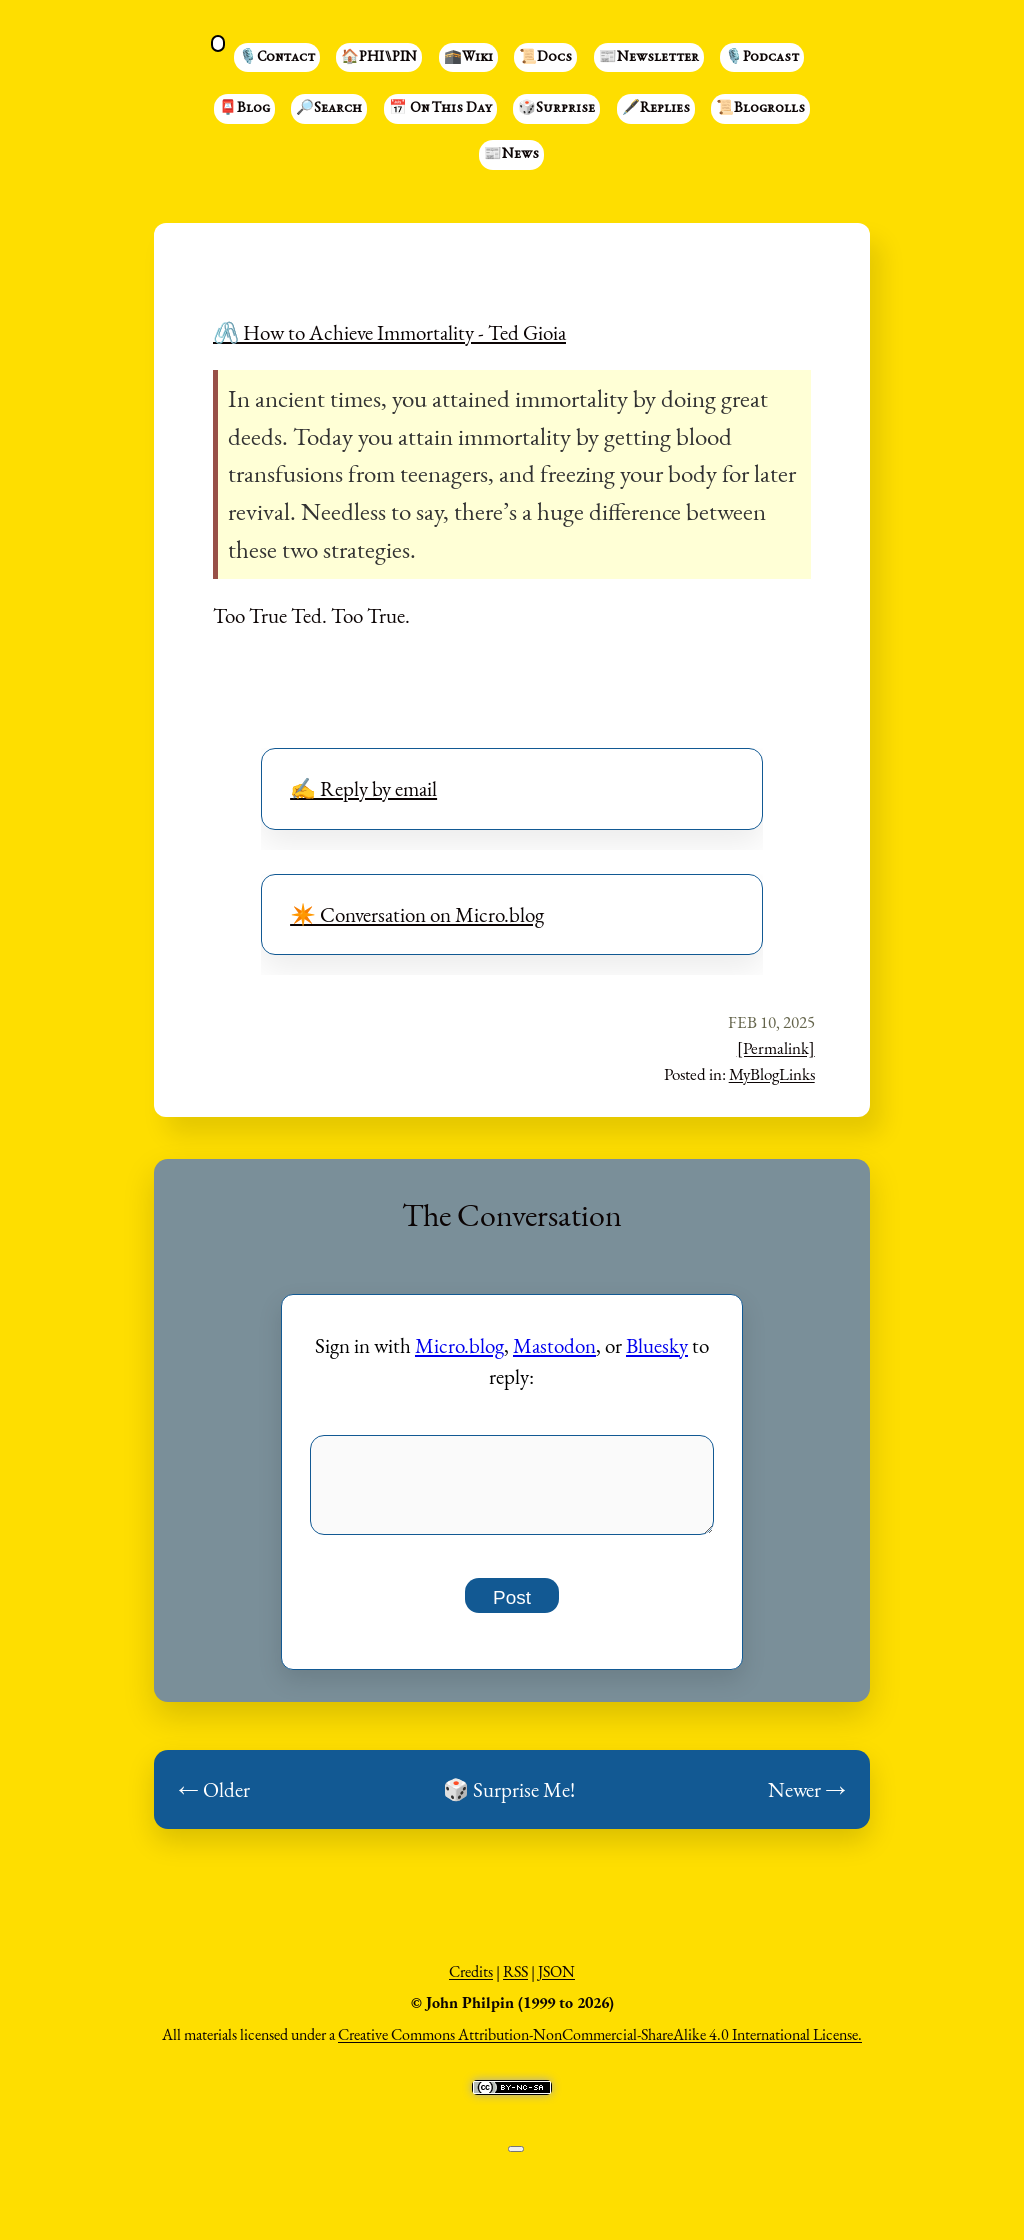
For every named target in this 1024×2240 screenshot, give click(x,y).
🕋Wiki (468, 58)
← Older (214, 1800)
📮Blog (244, 109)
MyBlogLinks (772, 1074)
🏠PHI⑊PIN (379, 58)
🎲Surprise (556, 109)
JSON (556, 1982)
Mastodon (554, 1345)
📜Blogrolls (760, 109)
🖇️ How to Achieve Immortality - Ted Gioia (389, 332)
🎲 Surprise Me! (509, 1800)
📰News (511, 155)
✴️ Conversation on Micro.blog (417, 914)
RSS (515, 1982)
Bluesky (657, 1345)
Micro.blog (459, 1345)
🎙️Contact (277, 58)
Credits (471, 1982)
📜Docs (545, 58)
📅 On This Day (440, 109)
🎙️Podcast (762, 58)
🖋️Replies (656, 109)
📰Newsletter (649, 58)
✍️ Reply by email (363, 788)
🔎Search (329, 109)
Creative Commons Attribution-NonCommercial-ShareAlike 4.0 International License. (600, 2045)
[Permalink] (776, 1048)
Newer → (807, 1800)
